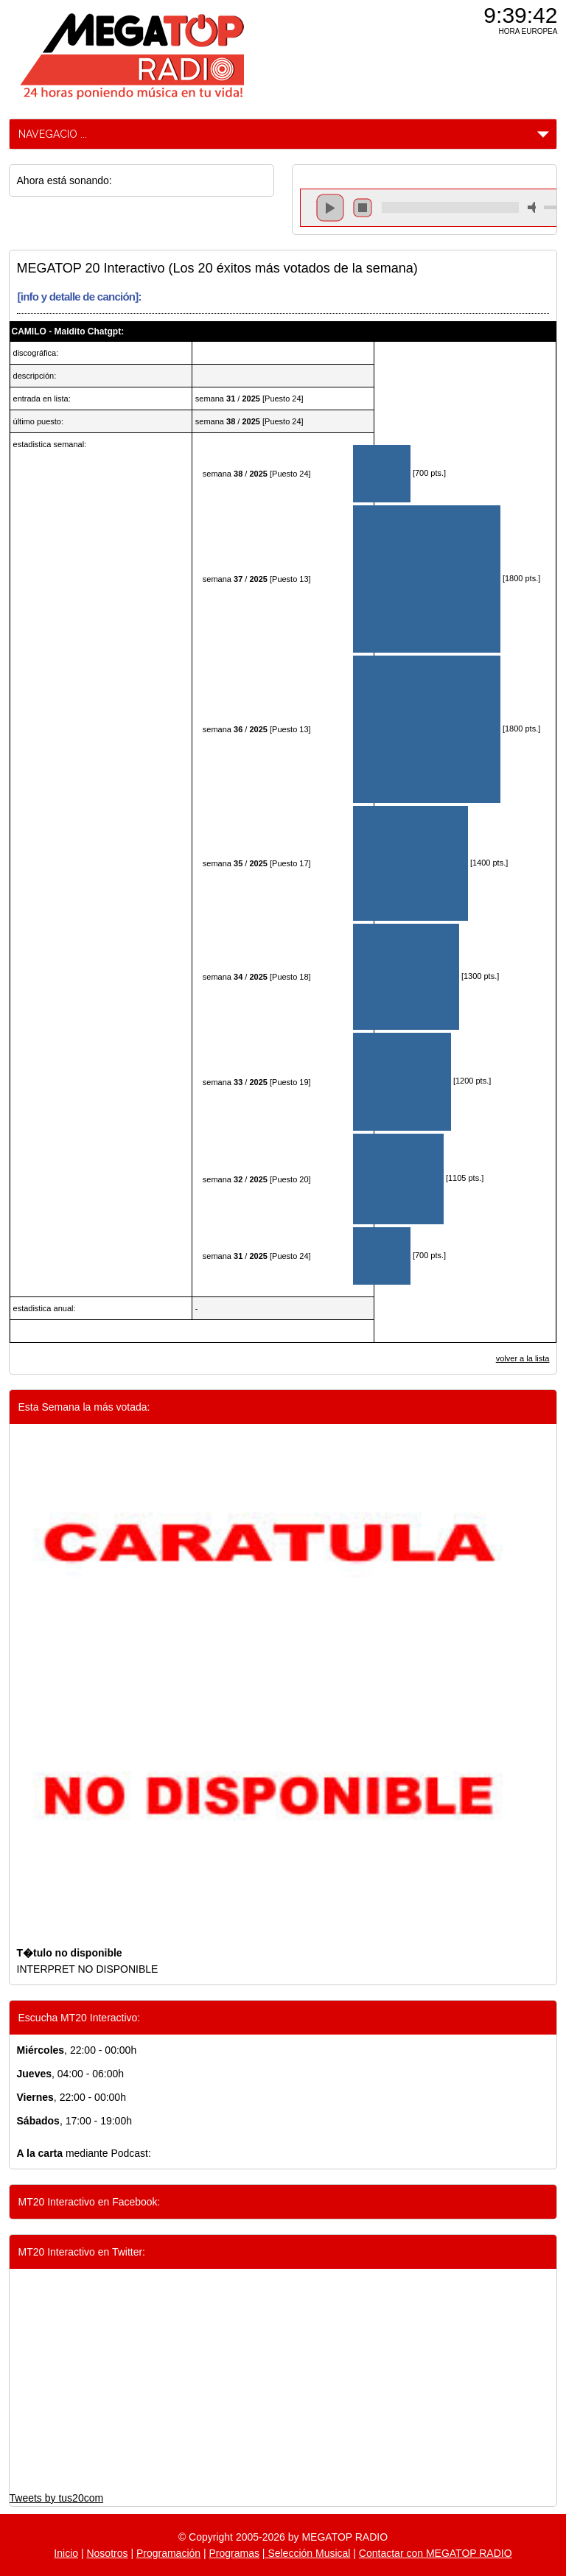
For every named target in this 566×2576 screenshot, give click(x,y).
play (330, 207)
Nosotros (106, 2553)
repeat (450, 220)
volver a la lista (523, 1358)
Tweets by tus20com (57, 2498)
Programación (168, 2553)
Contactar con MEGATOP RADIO (435, 2553)
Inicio (66, 2553)
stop (362, 207)
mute (534, 207)
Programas (234, 2553)
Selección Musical (308, 2553)
